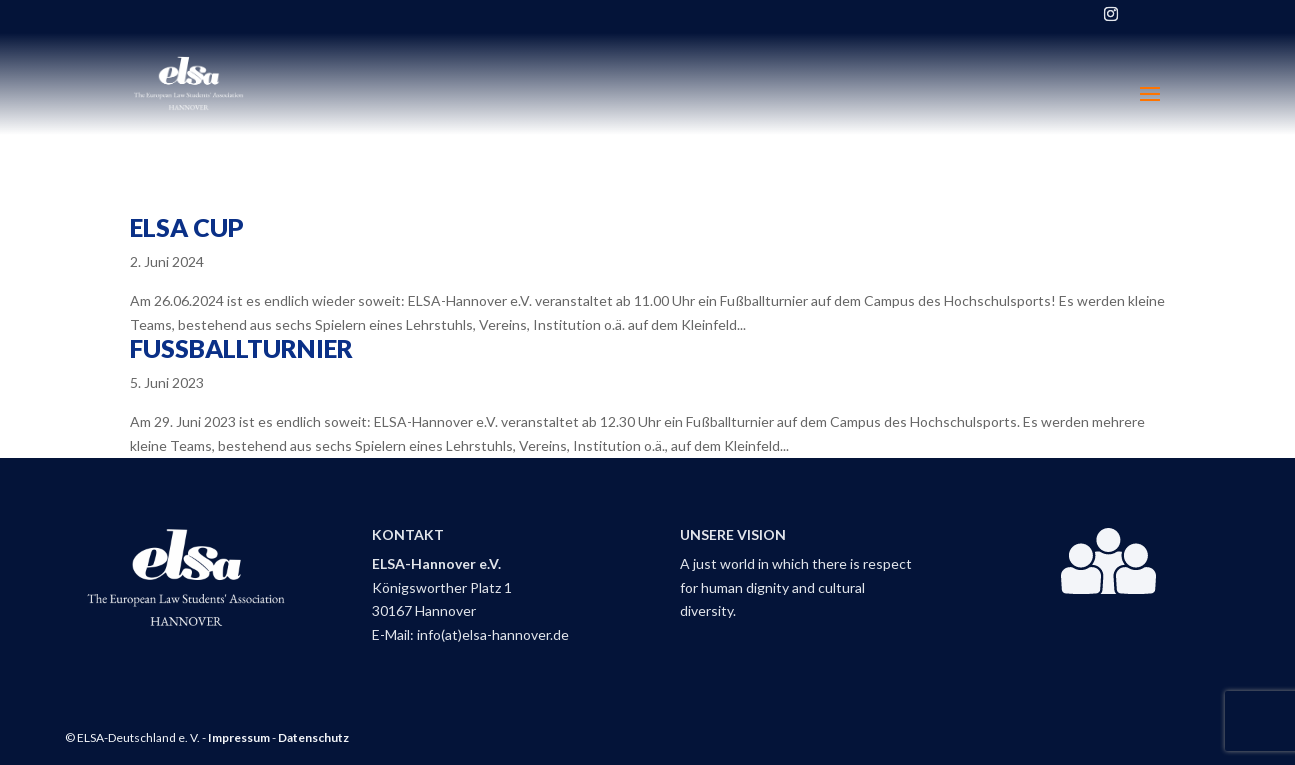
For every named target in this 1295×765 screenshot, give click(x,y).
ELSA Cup (187, 227)
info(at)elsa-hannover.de (493, 634)
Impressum (239, 737)
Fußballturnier (241, 348)
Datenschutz (313, 737)
